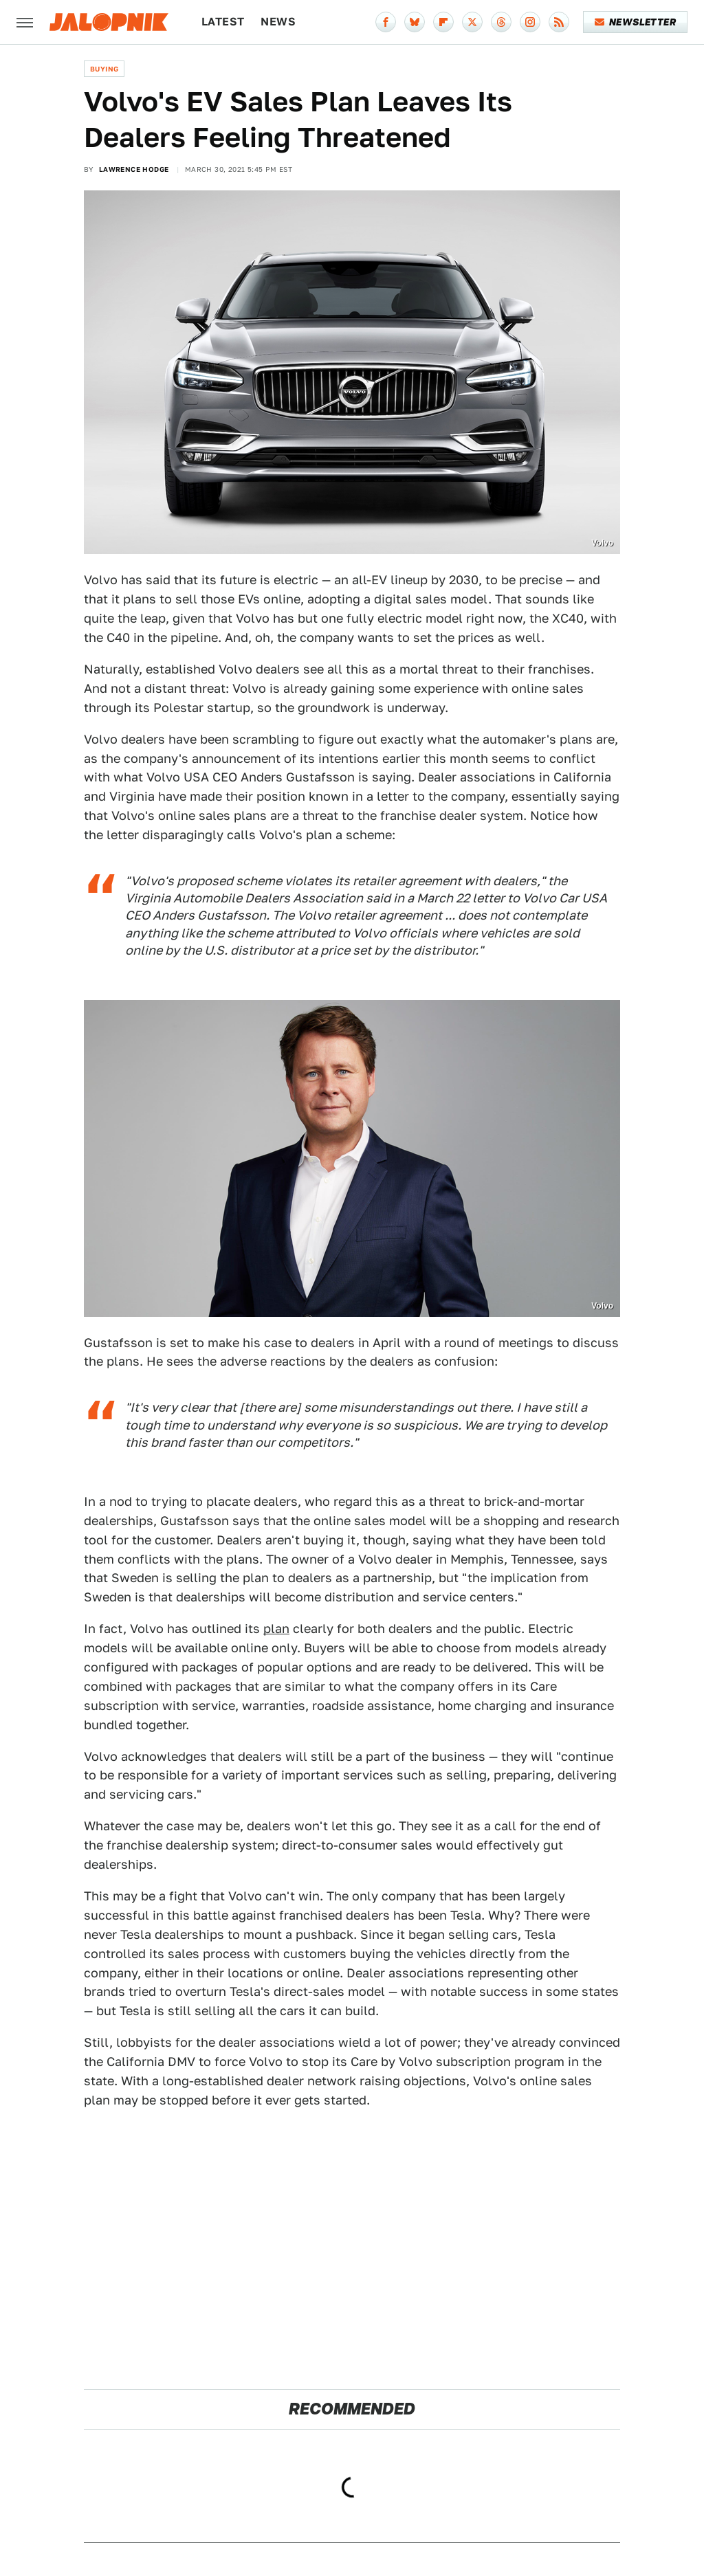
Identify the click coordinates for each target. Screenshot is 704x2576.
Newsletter (635, 22)
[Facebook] (385, 22)
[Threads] (501, 22)
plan (276, 1628)
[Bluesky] (414, 22)
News (278, 21)
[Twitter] (472, 22)
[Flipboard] (443, 22)
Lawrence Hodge (134, 169)
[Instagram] (530, 22)
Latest (222, 21)
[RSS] (559, 22)
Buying (104, 69)
